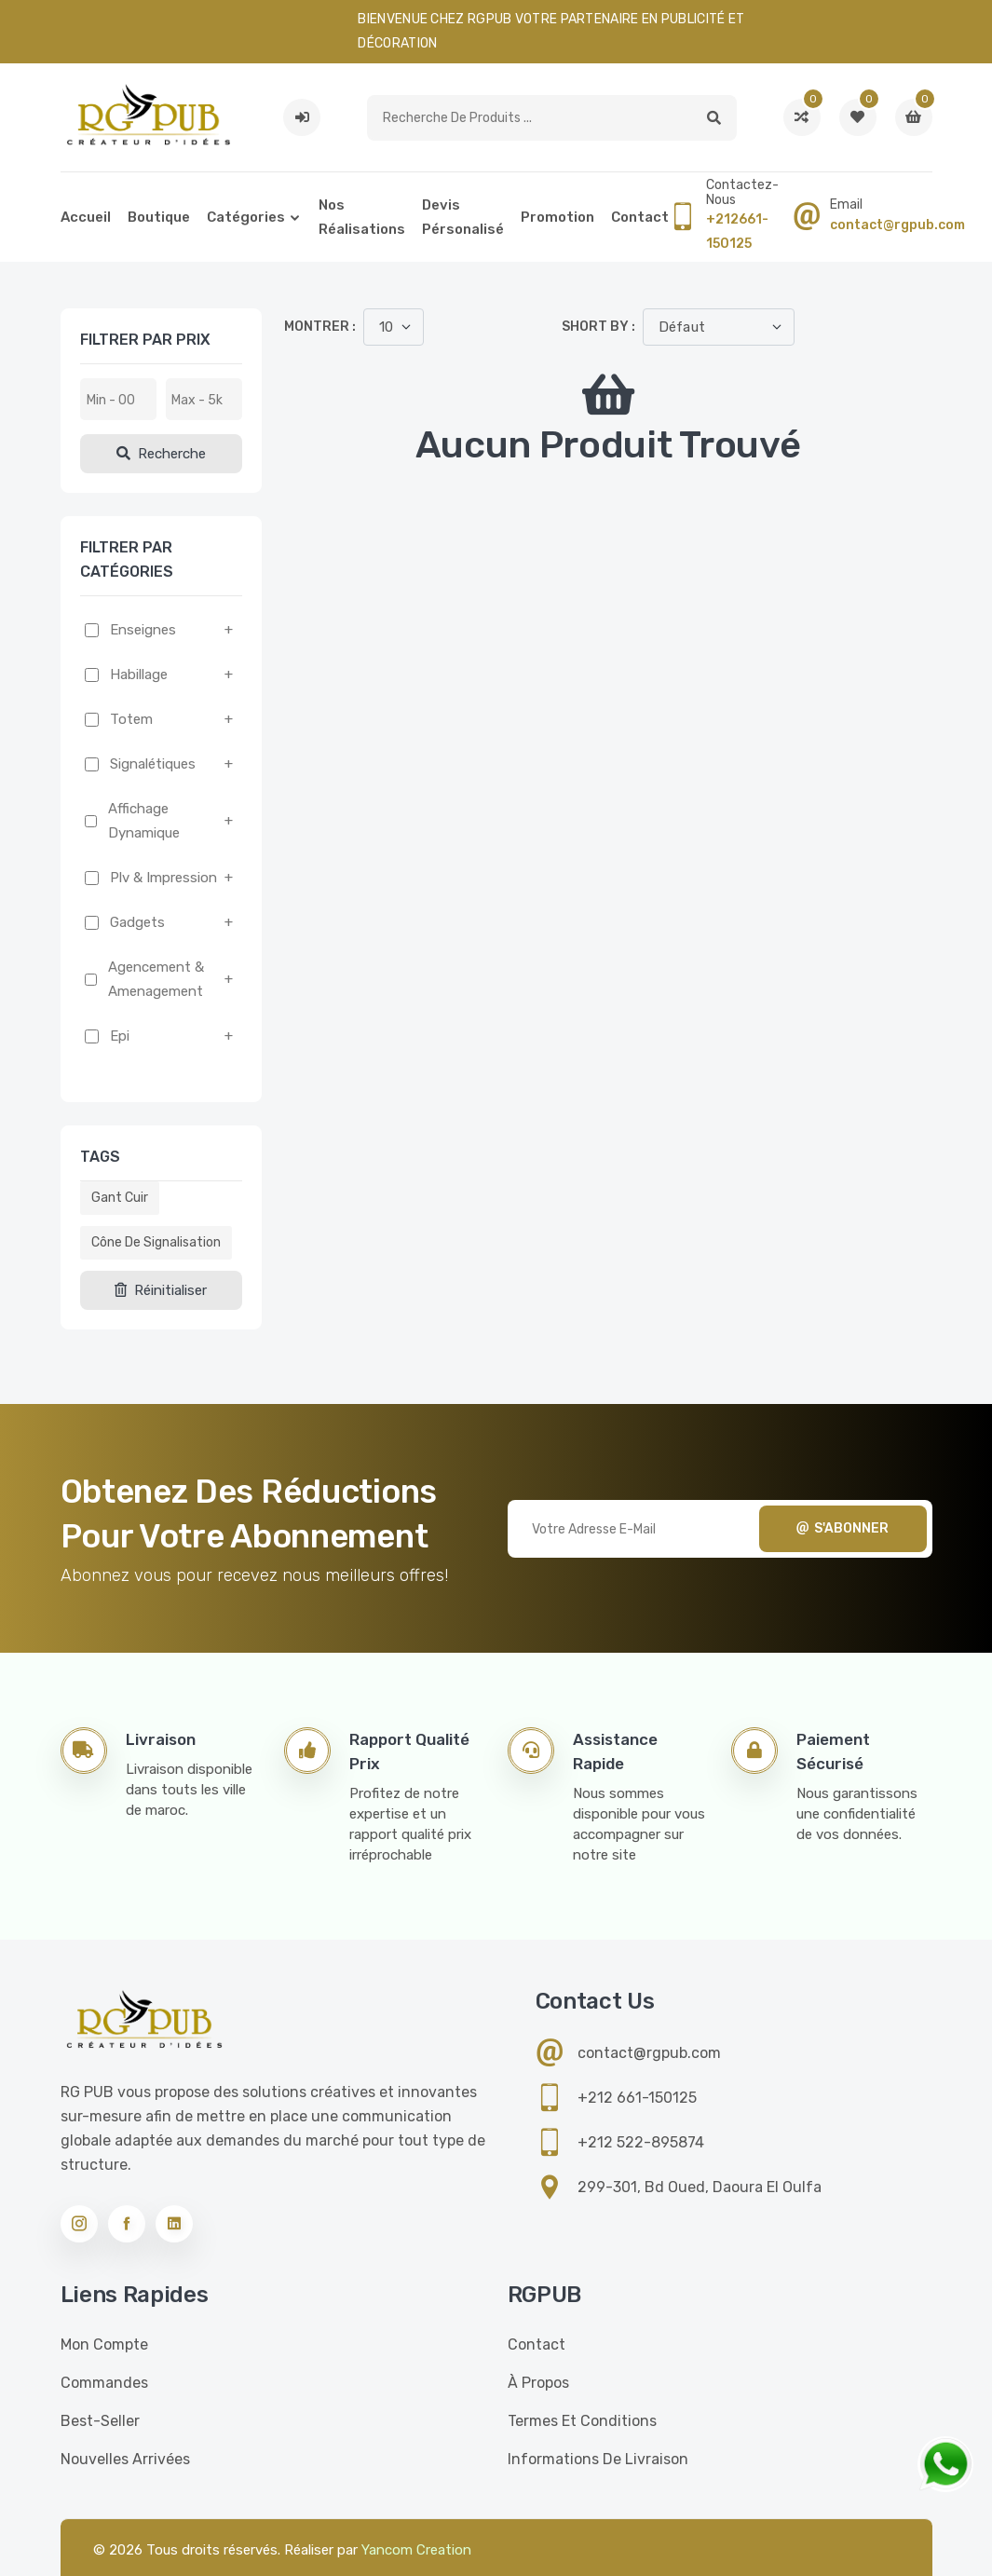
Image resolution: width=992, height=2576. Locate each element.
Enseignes (143, 629)
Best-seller (100, 2421)
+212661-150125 (737, 231)
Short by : (598, 326)
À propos (538, 2383)
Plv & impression (163, 877)
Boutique (159, 217)
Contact (640, 217)
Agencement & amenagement (156, 979)
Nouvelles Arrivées (125, 2459)
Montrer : (320, 326)
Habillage (139, 674)
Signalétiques (153, 764)
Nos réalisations (362, 217)
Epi (119, 1036)
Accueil (86, 217)
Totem (131, 719)
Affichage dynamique (144, 820)
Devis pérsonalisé (463, 217)
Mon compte (104, 2344)
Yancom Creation (416, 2550)
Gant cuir (119, 1198)
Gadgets (137, 922)
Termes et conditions (582, 2421)
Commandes (104, 2383)
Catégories (246, 217)
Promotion (557, 217)
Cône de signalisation (156, 1242)
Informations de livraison (598, 2459)
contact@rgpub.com (897, 225)
